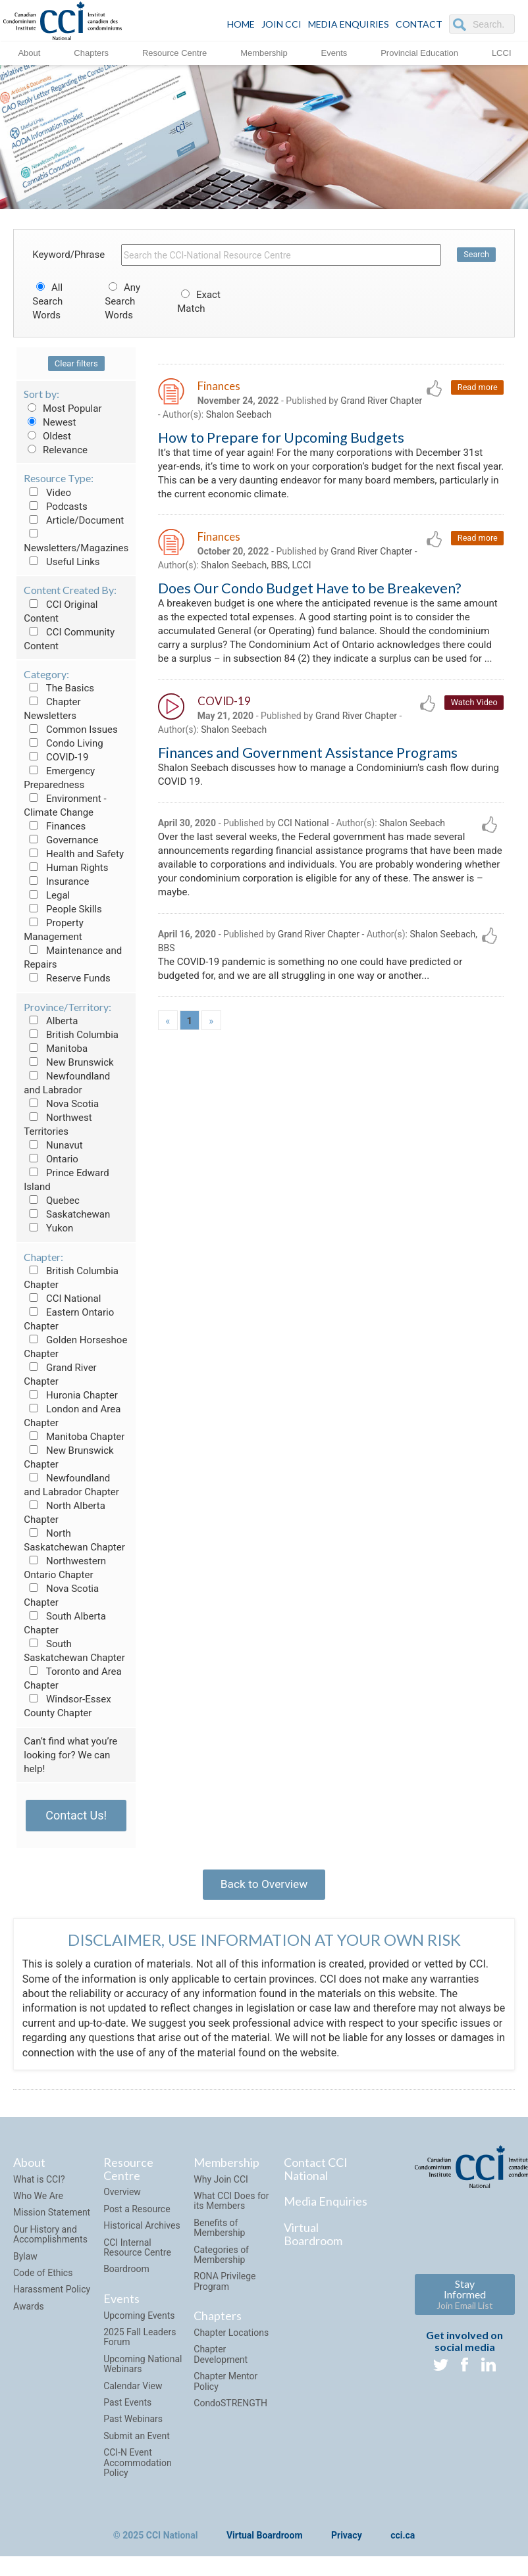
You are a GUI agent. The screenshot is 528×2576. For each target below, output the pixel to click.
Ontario (51, 1159)
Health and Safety (74, 854)
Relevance (56, 450)
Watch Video (474, 729)
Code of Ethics (42, 2277)
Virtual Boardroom (313, 2238)
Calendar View (132, 2390)
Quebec (52, 1200)
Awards (28, 2311)
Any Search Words (122, 301)
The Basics (59, 688)
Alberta (51, 1021)
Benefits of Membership (219, 2232)
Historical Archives (141, 2230)
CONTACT (419, 24)
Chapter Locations (231, 2337)
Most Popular (62, 408)
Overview (122, 2196)
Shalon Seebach (273, 415)
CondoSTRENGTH (230, 2407)
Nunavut (53, 1145)
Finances (55, 826)
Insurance (56, 881)
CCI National (62, 1298)
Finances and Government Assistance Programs (308, 780)
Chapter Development (221, 2358)
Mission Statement (51, 2217)
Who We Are (38, 2200)
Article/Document (74, 520)
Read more (477, 388)
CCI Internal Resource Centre (137, 2251)
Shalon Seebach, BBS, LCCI (256, 571)
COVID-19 (56, 757)
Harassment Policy (51, 2294)
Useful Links (61, 562)
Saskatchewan (67, 1214)
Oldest (47, 436)
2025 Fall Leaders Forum (139, 2341)
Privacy (346, 2540)
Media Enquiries (348, 24)
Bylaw (25, 2260)
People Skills (63, 909)
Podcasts (56, 506)
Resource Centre (174, 52)
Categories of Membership (221, 2258)
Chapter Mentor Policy (225, 2385)
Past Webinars (133, 2423)
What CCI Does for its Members (231, 2205)
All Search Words (47, 301)
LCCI (502, 52)
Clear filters (76, 363)
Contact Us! (76, 1815)
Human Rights (66, 868)
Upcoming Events (138, 2319)
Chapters (91, 52)
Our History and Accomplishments (50, 2239)
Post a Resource (136, 2213)
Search (476, 255)
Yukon (48, 1228)
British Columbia (71, 1035)
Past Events (127, 2407)
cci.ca (402, 2540)
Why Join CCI (221, 2183)
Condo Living (63, 743)
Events (334, 52)
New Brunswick (68, 1062)
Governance (61, 840)
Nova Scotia (61, 1104)
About (29, 52)
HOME (241, 24)
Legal (47, 895)
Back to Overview (264, 1886)
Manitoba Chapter (74, 1437)
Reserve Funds (67, 978)
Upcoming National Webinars (142, 2368)
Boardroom (126, 2273)
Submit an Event (136, 2440)
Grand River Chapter (371, 557)
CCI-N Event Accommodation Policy (137, 2467)
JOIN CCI (281, 24)
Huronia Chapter (71, 1395)
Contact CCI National (316, 2173)
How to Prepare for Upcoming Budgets (281, 439)
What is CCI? (39, 2183)
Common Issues (70, 729)
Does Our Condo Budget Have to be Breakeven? (309, 595)
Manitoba (56, 1048)
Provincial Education (419, 52)
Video (47, 493)
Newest (50, 422)
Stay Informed (464, 2299)
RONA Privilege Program (224, 2285)
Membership (264, 52)
